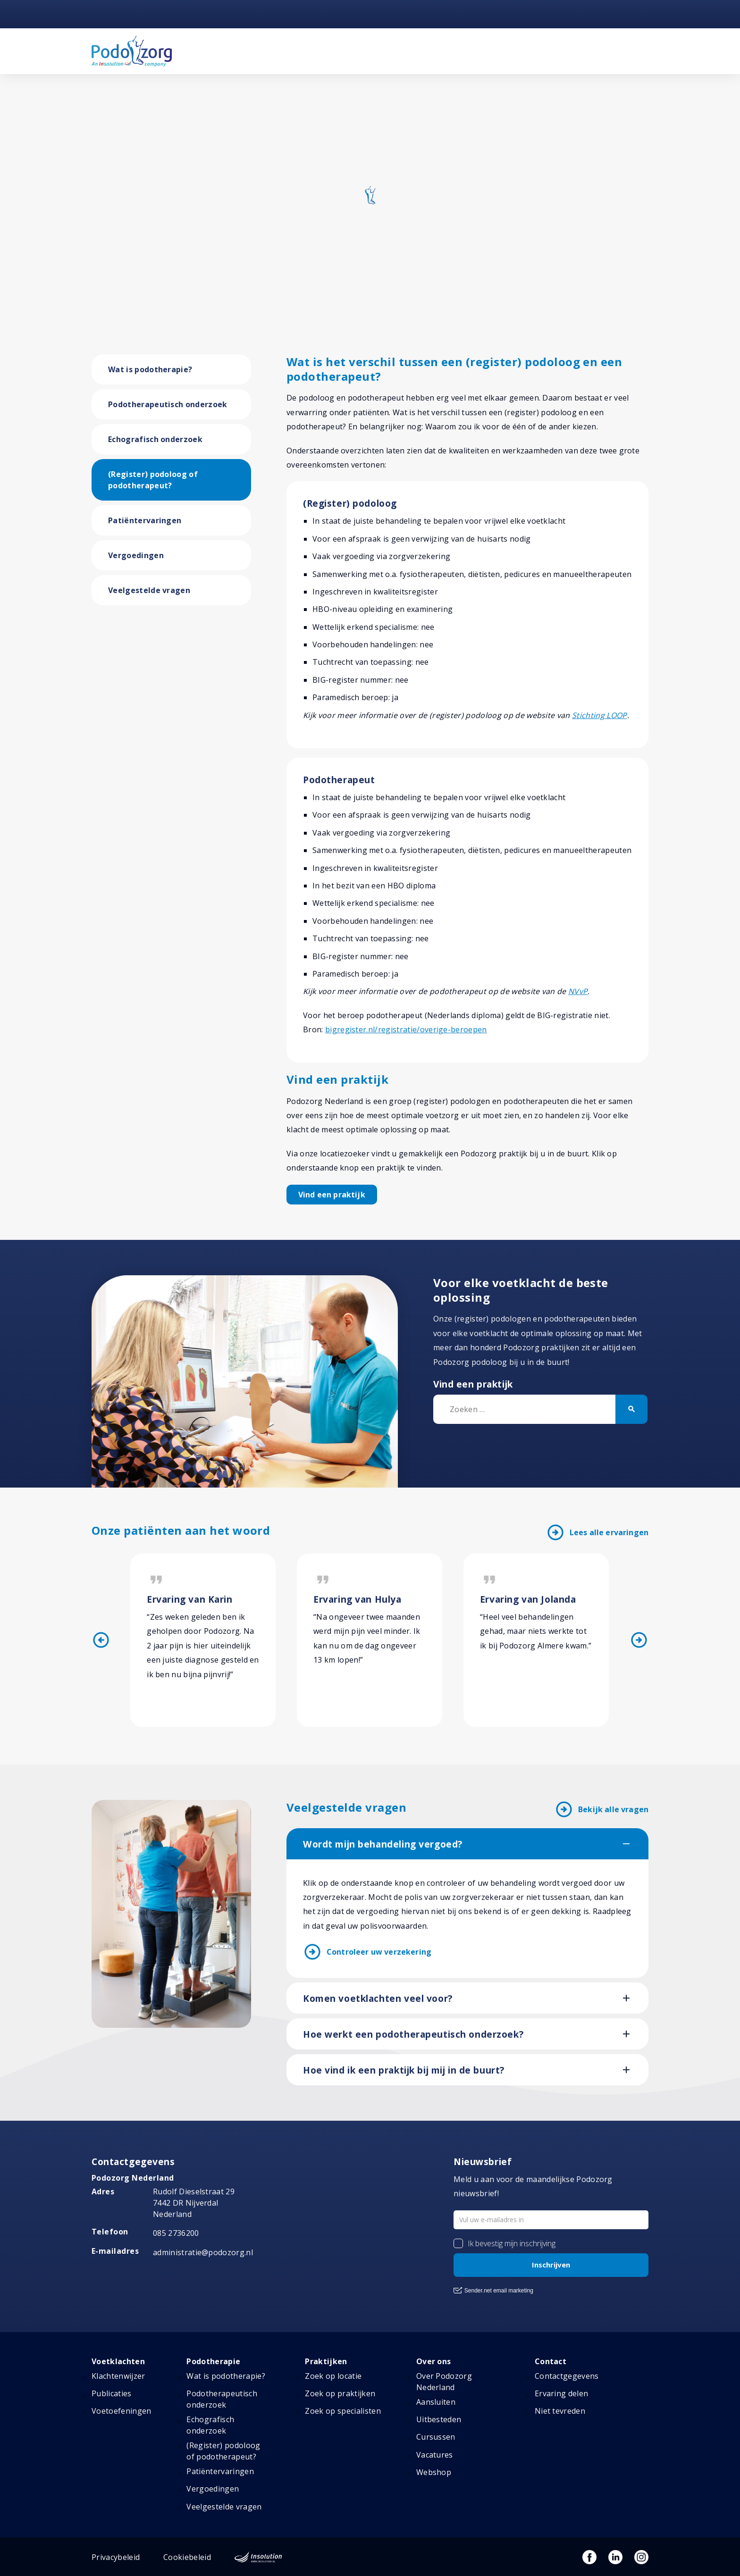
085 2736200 (176, 2233)
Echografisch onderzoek (155, 439)
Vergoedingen (136, 555)
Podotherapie (213, 2361)
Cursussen (435, 2437)
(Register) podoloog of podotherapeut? (153, 480)
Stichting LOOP (599, 715)
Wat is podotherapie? (150, 369)
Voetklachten (118, 2361)
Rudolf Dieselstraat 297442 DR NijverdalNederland (194, 2202)
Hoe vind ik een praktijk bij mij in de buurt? (404, 2070)
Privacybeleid (116, 2557)
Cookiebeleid (187, 2557)
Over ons (433, 2361)
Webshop (433, 2472)
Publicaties (112, 2393)
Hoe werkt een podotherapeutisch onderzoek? (413, 2034)
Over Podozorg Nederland (444, 2381)
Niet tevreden (560, 2411)
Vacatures (434, 2455)
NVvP (578, 991)
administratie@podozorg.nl (203, 2252)
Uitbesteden (439, 2419)
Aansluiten (435, 2402)
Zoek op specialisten (342, 2411)
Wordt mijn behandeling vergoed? (382, 1844)
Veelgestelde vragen (149, 590)
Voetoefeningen (121, 2411)
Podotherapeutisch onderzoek (167, 404)
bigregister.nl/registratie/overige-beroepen (406, 1029)
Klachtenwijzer (118, 2376)
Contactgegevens (567, 2376)
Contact (550, 2361)
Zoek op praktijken (340, 2393)
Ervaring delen (561, 2393)
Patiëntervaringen (144, 520)
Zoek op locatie (333, 2376)
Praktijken (326, 2361)
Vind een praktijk (331, 1194)
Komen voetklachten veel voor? (378, 1998)
